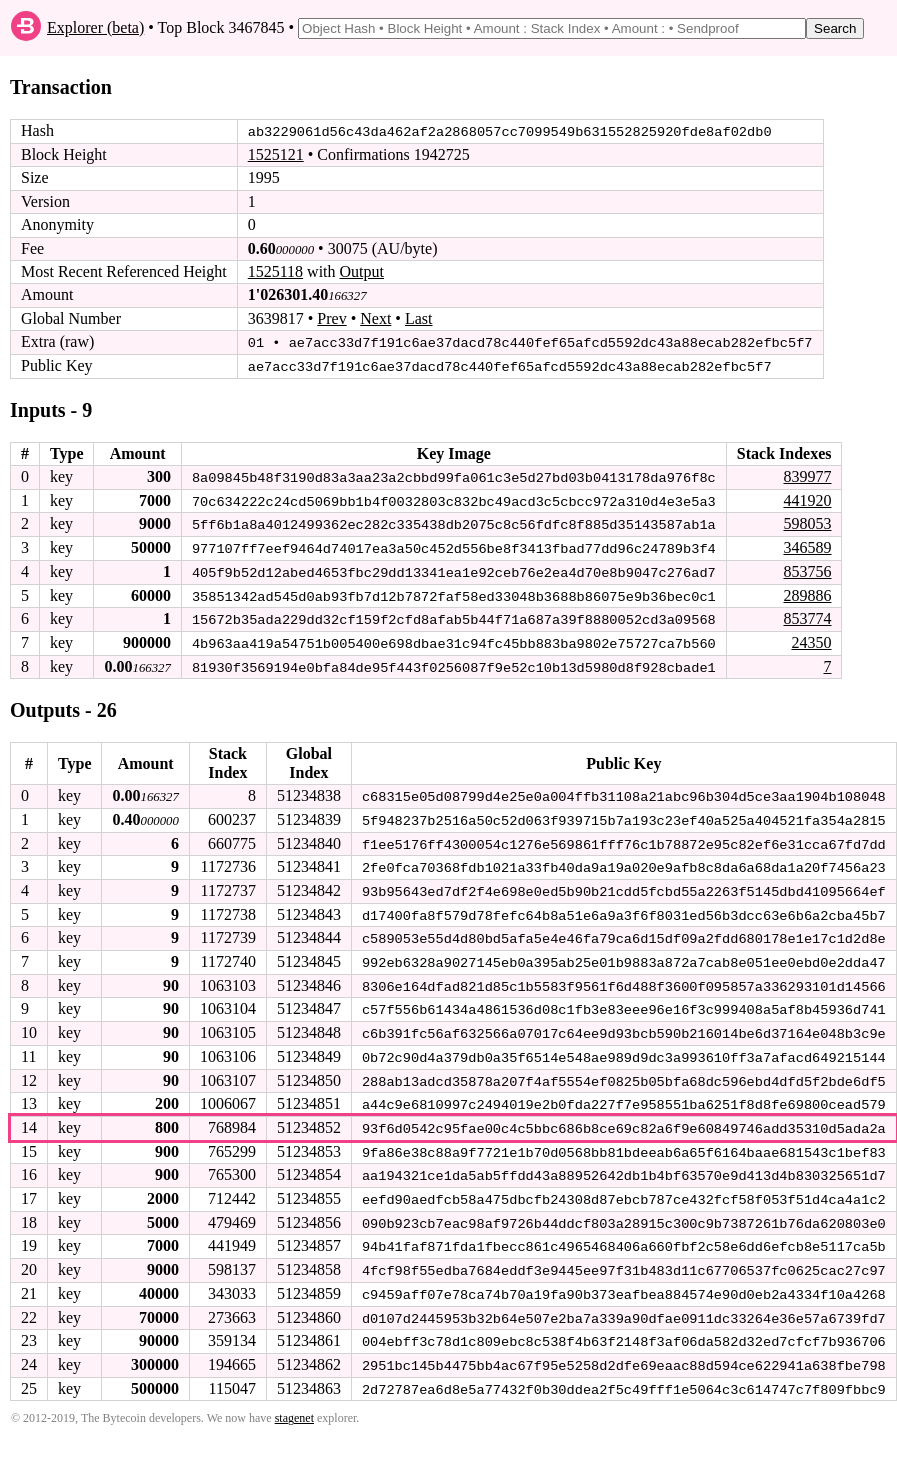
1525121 (276, 154)
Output (362, 271)
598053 (807, 522)
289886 (807, 592)
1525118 (275, 271)
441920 (807, 498)
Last (419, 318)
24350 (811, 639)
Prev (331, 318)
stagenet (294, 1407)
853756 (807, 569)
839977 (807, 475)
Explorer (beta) (95, 27)
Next (375, 318)
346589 (807, 545)
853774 (807, 615)
